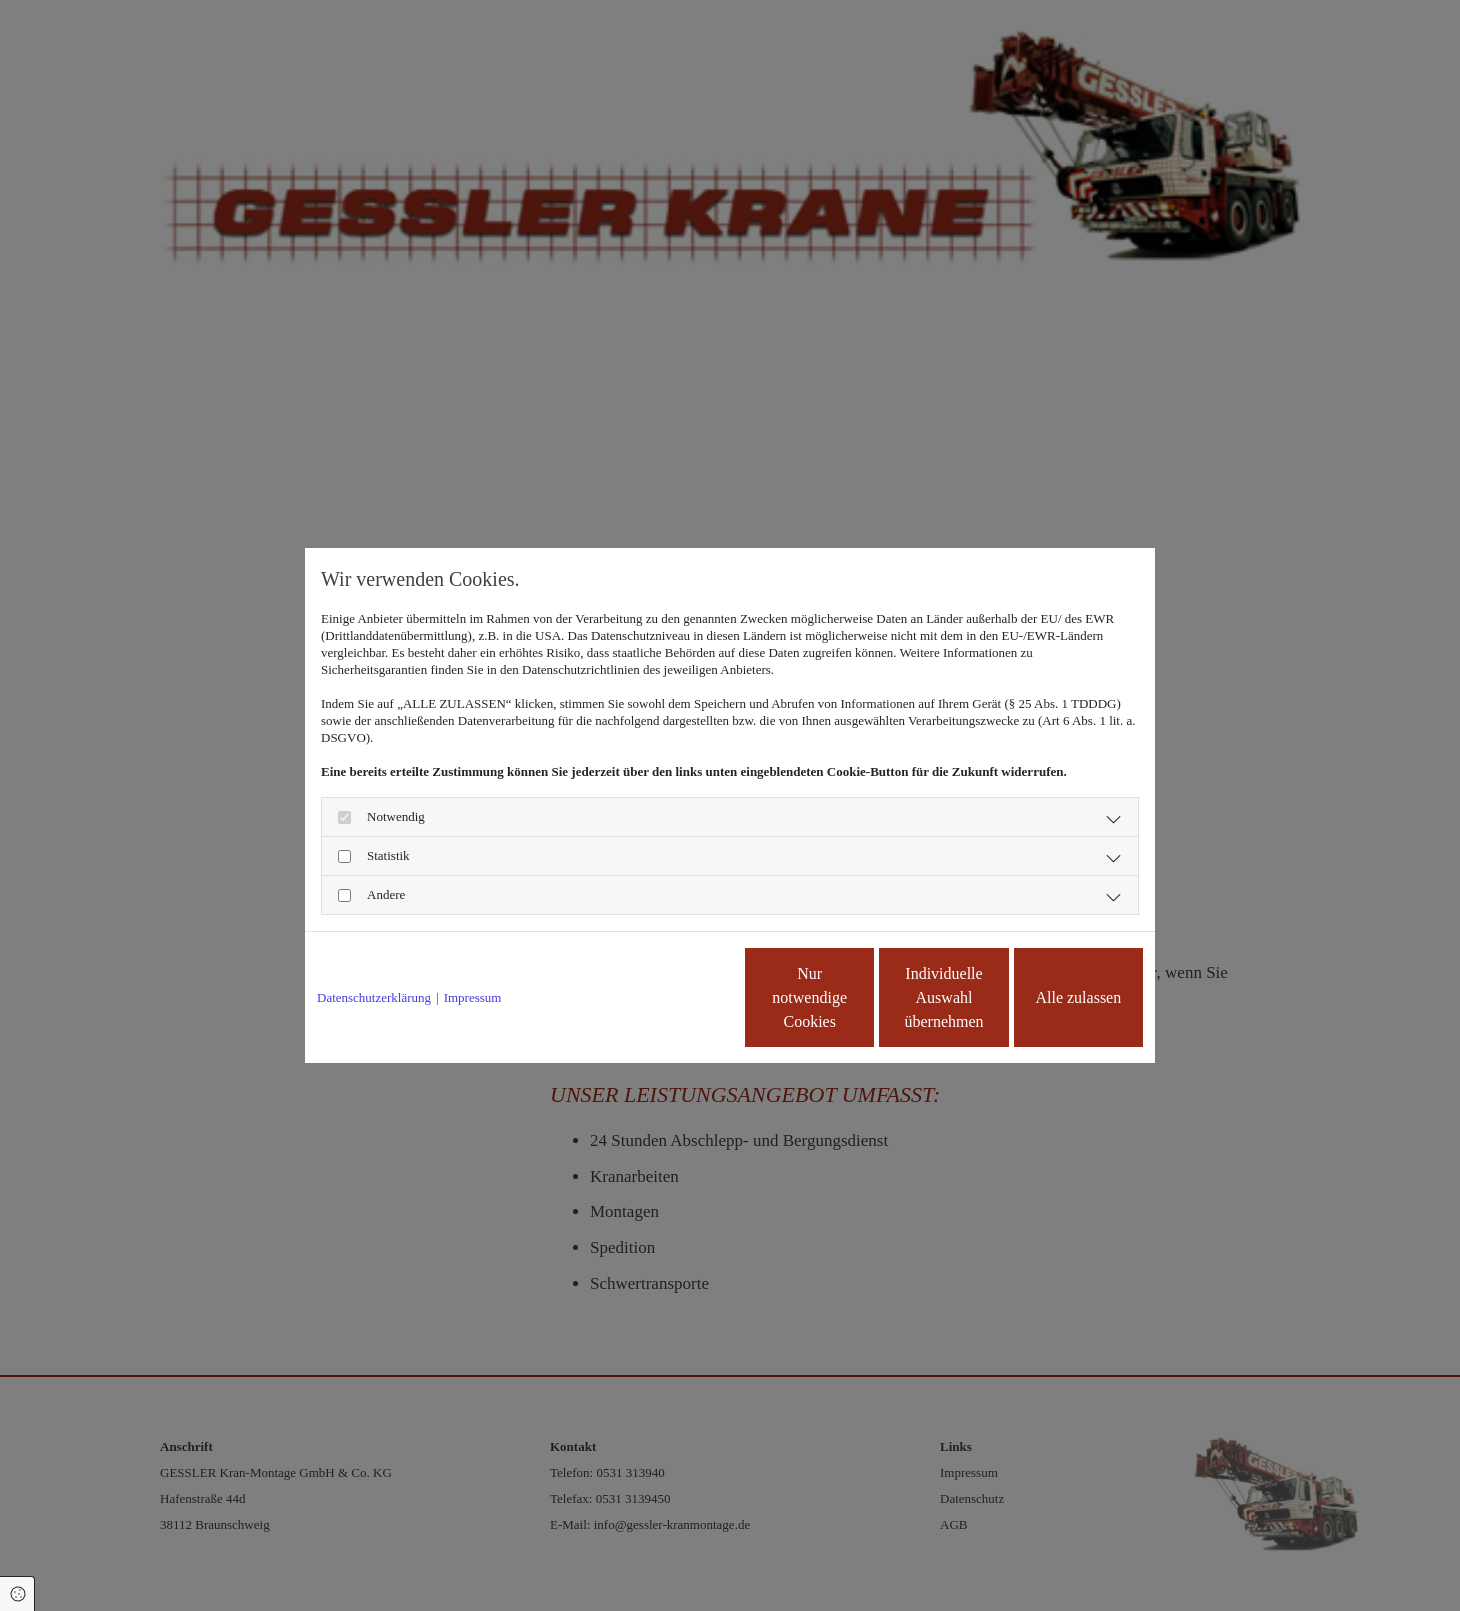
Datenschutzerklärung (374, 997)
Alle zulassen (1051, 997)
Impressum (473, 997)
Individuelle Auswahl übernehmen (860, 997)
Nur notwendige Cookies (671, 997)
